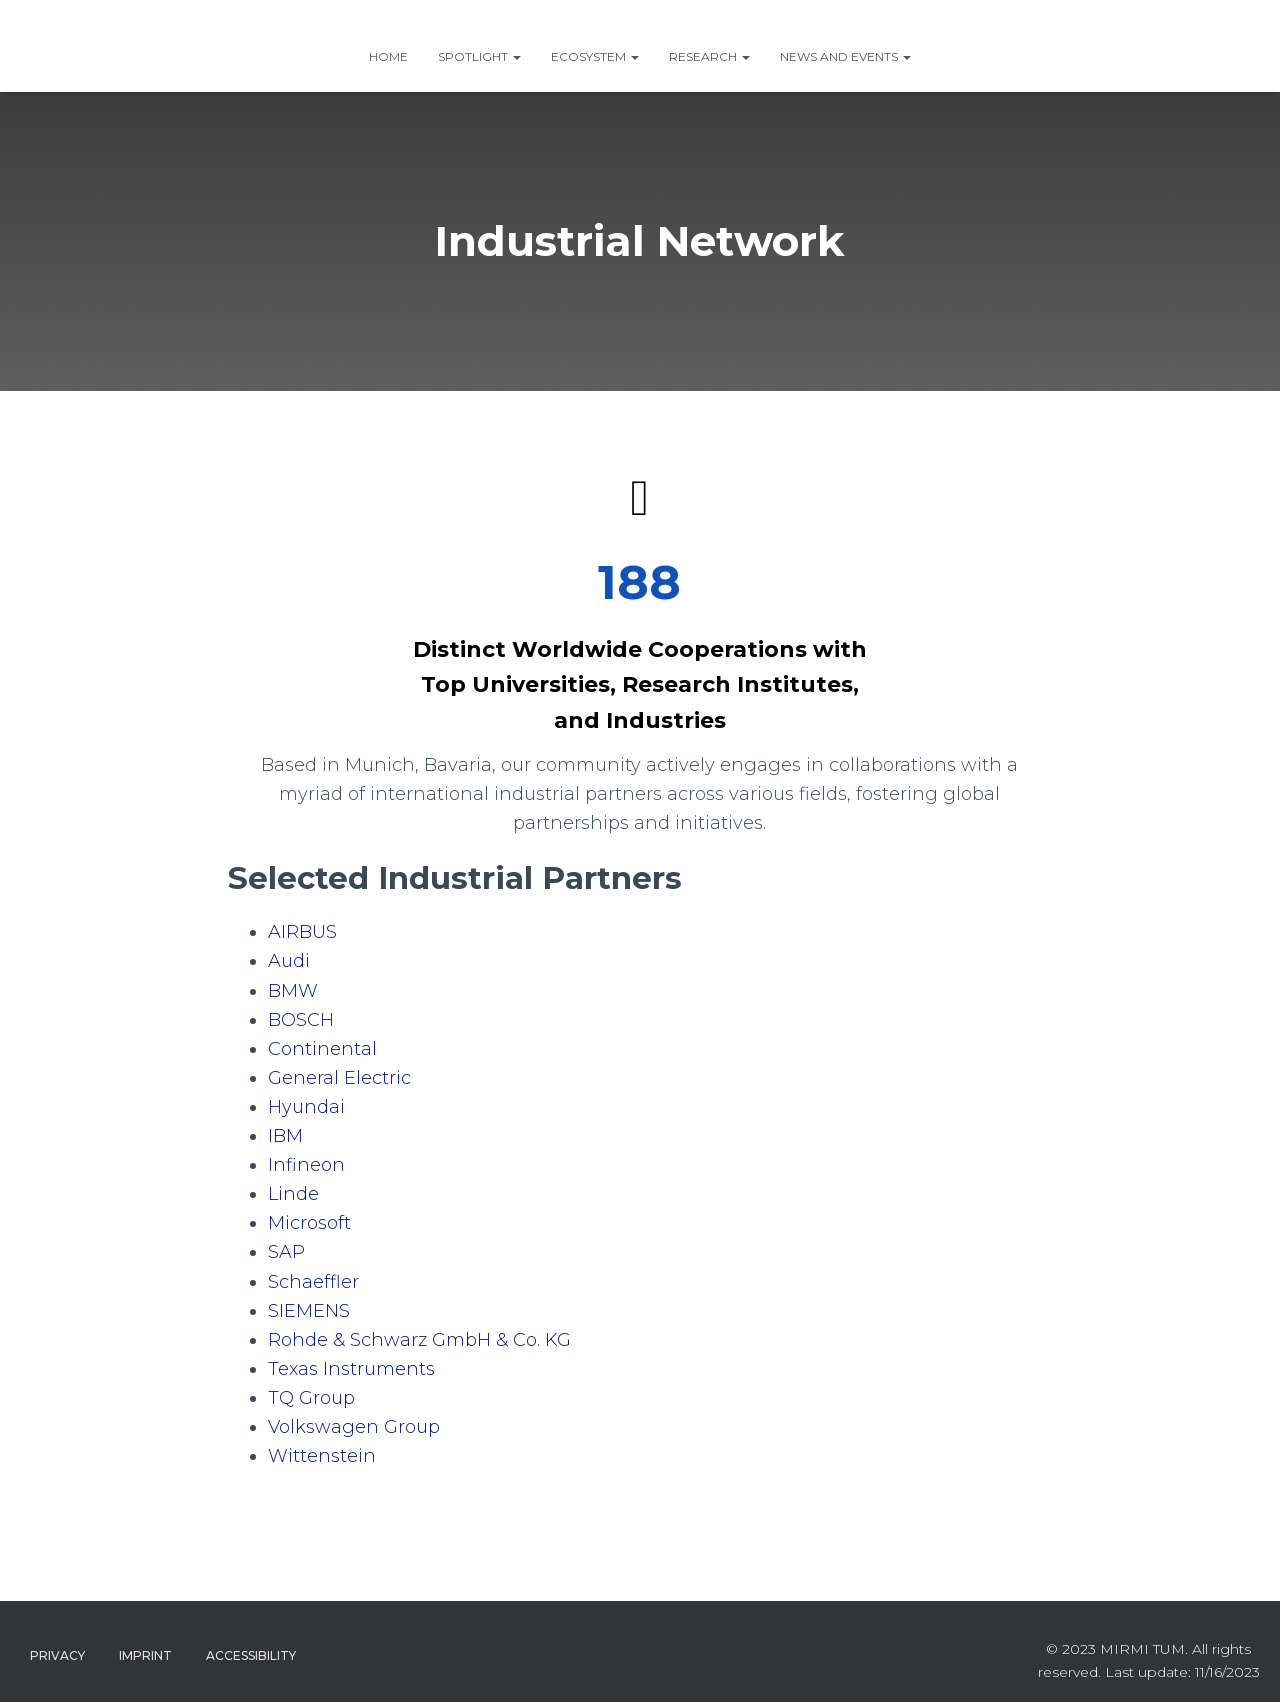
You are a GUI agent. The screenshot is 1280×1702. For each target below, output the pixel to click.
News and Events (845, 56)
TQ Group (311, 1398)
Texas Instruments (351, 1369)
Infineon (306, 1165)
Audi (289, 961)
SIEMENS (309, 1311)
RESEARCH (709, 56)
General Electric (339, 1078)
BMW (293, 991)
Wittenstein (322, 1456)
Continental (322, 1049)
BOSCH (301, 1020)
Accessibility (251, 1655)
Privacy (57, 1655)
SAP (286, 1252)
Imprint (145, 1655)
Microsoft (309, 1223)
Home (388, 56)
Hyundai (306, 1107)
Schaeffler (313, 1282)
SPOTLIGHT (479, 56)
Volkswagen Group (354, 1427)
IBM (285, 1136)
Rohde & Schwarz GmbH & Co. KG (419, 1340)
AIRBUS (302, 932)
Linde (293, 1194)
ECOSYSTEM (595, 56)
